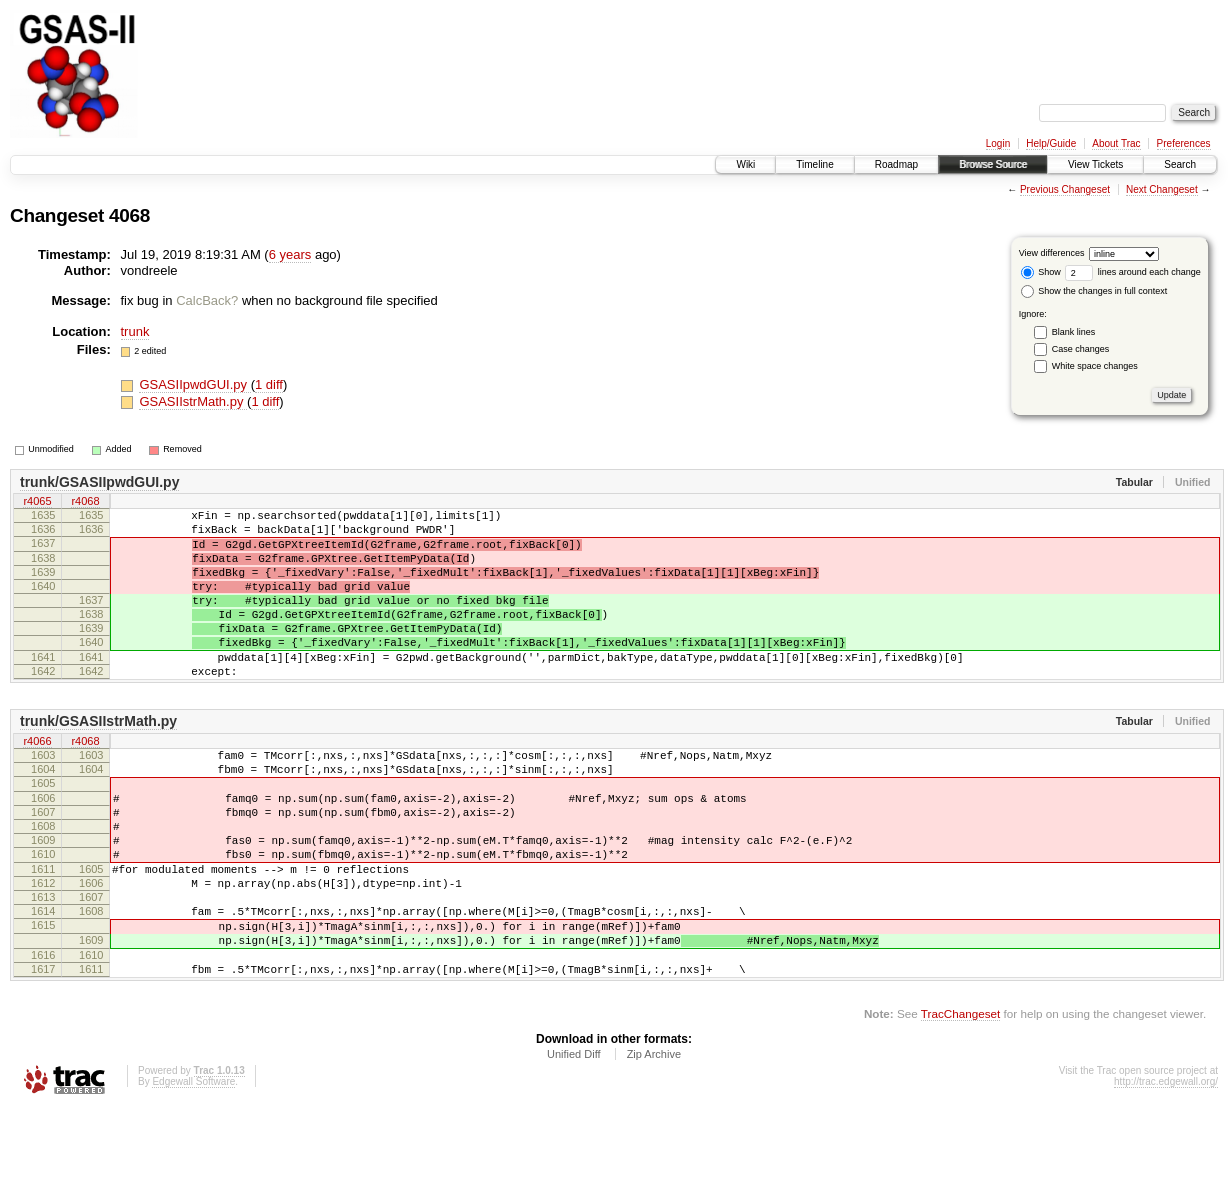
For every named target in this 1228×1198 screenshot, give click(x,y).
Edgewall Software (193, 1171)
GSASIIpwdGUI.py (194, 384)
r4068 (85, 503)
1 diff (269, 384)
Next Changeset (1162, 189)
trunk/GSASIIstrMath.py (98, 760)
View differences (1052, 253)
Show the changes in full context (1094, 291)
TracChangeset (960, 1103)
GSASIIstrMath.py (193, 401)
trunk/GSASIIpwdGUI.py (99, 482)
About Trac (1116, 143)
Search (1180, 164)
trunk (135, 331)
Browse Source (993, 164)
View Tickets (1095, 164)
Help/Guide (1051, 143)
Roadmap (896, 164)
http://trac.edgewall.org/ (1166, 1171)
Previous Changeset (1065, 189)
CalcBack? (207, 300)
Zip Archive (654, 1144)
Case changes (1081, 349)
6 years (290, 254)
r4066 (37, 781)
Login (998, 143)
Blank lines (1074, 332)
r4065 (37, 503)
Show (1041, 272)
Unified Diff (574, 1144)
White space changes (1095, 366)
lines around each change (1133, 272)
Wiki (745, 164)
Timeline (814, 164)
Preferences (1184, 143)
